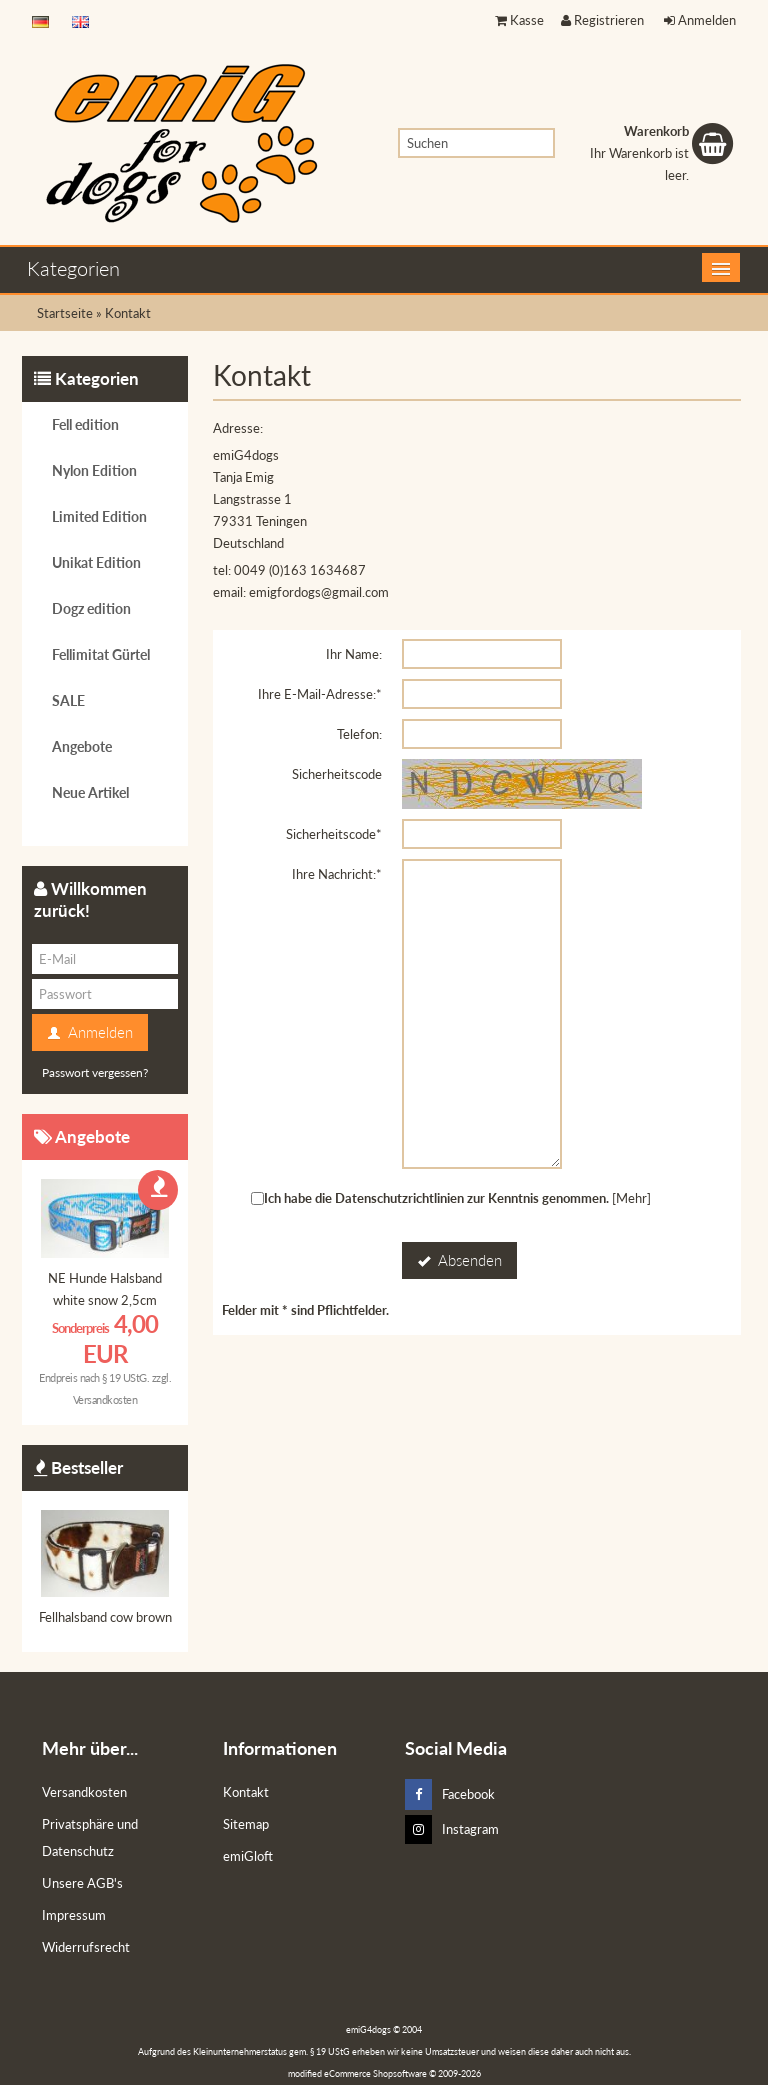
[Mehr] (631, 1198)
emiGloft (248, 1856)
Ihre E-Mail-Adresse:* (320, 694)
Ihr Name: (354, 654)
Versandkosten (105, 1399)
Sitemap (246, 1824)
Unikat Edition (96, 562)
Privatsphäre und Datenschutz (90, 1837)
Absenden (459, 1261)
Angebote (82, 746)
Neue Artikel (90, 792)
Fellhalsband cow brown (105, 1617)
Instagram (452, 1829)
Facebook (450, 1794)
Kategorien (73, 268)
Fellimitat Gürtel (101, 654)
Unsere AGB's (82, 1883)
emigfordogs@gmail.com (319, 592)
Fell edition (85, 424)
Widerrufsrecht (86, 1947)
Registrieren (602, 20)
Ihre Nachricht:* (337, 874)
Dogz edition (91, 608)
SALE (68, 700)
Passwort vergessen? (95, 1072)
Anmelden (700, 20)
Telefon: (359, 734)
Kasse (519, 20)
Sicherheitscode (337, 774)
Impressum (74, 1915)
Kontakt (246, 1792)
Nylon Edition (94, 470)
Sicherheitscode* (334, 834)
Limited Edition (99, 516)
